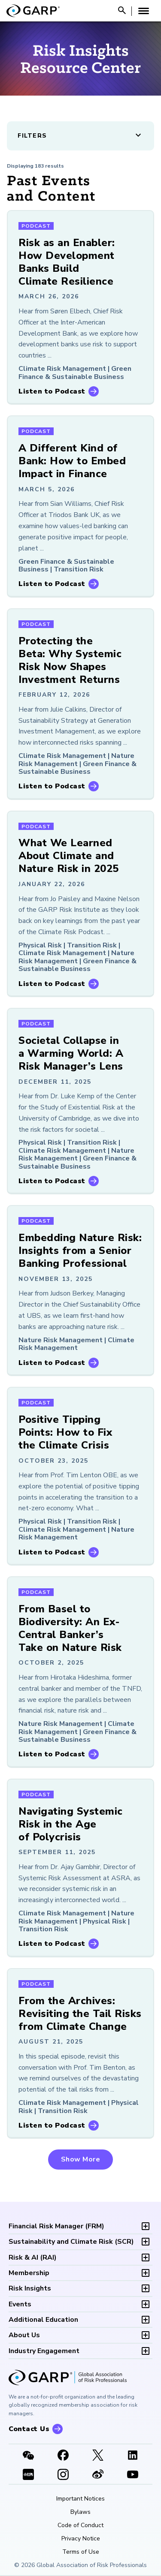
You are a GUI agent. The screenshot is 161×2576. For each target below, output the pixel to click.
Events (20, 2304)
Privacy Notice (80, 2538)
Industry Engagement (44, 2351)
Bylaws (80, 2512)
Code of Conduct (80, 2525)
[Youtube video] (133, 2475)
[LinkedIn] (133, 2456)
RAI (33, 2257)
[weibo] (98, 2475)
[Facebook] (63, 2456)
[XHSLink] (28, 2475)
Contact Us (29, 2429)
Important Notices (80, 2498)
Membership (29, 2273)
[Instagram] (63, 2475)
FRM (56, 2226)
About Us (24, 2335)
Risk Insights (30, 2288)
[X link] (98, 2456)
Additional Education (43, 2319)
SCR (71, 2241)
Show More (80, 2159)
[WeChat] (28, 2456)
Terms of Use (80, 2552)
